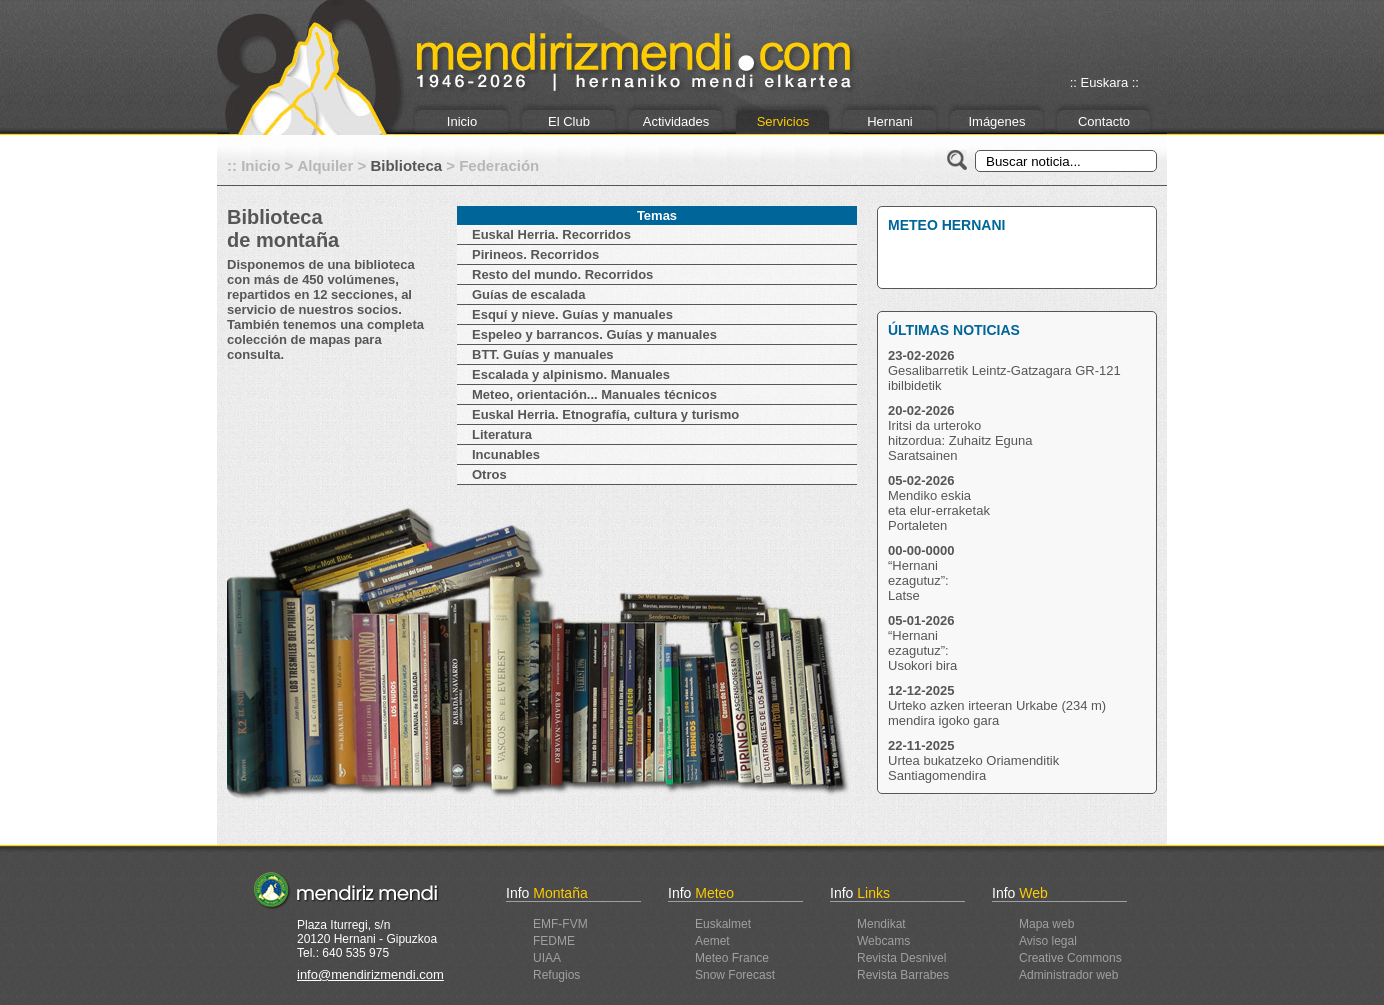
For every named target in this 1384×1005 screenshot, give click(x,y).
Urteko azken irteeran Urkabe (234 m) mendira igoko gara (997, 713)
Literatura (502, 434)
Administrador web (1068, 975)
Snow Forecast (735, 975)
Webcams (883, 941)
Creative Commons (1070, 958)
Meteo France (732, 958)
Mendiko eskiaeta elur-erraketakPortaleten (939, 510)
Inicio (462, 121)
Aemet (712, 941)
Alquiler (325, 165)
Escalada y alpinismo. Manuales (571, 374)
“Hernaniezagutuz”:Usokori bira (922, 650)
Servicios (783, 121)
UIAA (547, 958)
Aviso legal (1048, 941)
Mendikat (881, 924)
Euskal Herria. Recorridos (551, 234)
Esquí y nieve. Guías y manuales (572, 314)
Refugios (556, 975)
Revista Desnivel (901, 958)
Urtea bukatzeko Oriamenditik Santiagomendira (973, 768)
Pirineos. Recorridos (535, 254)
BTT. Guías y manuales (543, 354)
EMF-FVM (560, 924)
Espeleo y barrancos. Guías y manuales (594, 334)
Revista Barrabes (903, 975)
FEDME (554, 941)
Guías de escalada (528, 294)
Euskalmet (723, 924)
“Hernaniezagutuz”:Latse (918, 580)
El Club (569, 121)
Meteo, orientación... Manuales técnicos (594, 394)
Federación (499, 165)
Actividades (676, 121)
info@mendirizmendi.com (370, 974)
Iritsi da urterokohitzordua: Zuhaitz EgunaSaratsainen (960, 440)
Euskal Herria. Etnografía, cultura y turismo (605, 414)
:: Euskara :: (1104, 82)
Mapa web (1046, 924)
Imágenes (996, 121)
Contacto (1104, 121)
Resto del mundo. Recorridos (562, 274)
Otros (489, 474)
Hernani (890, 121)
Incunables (506, 454)
